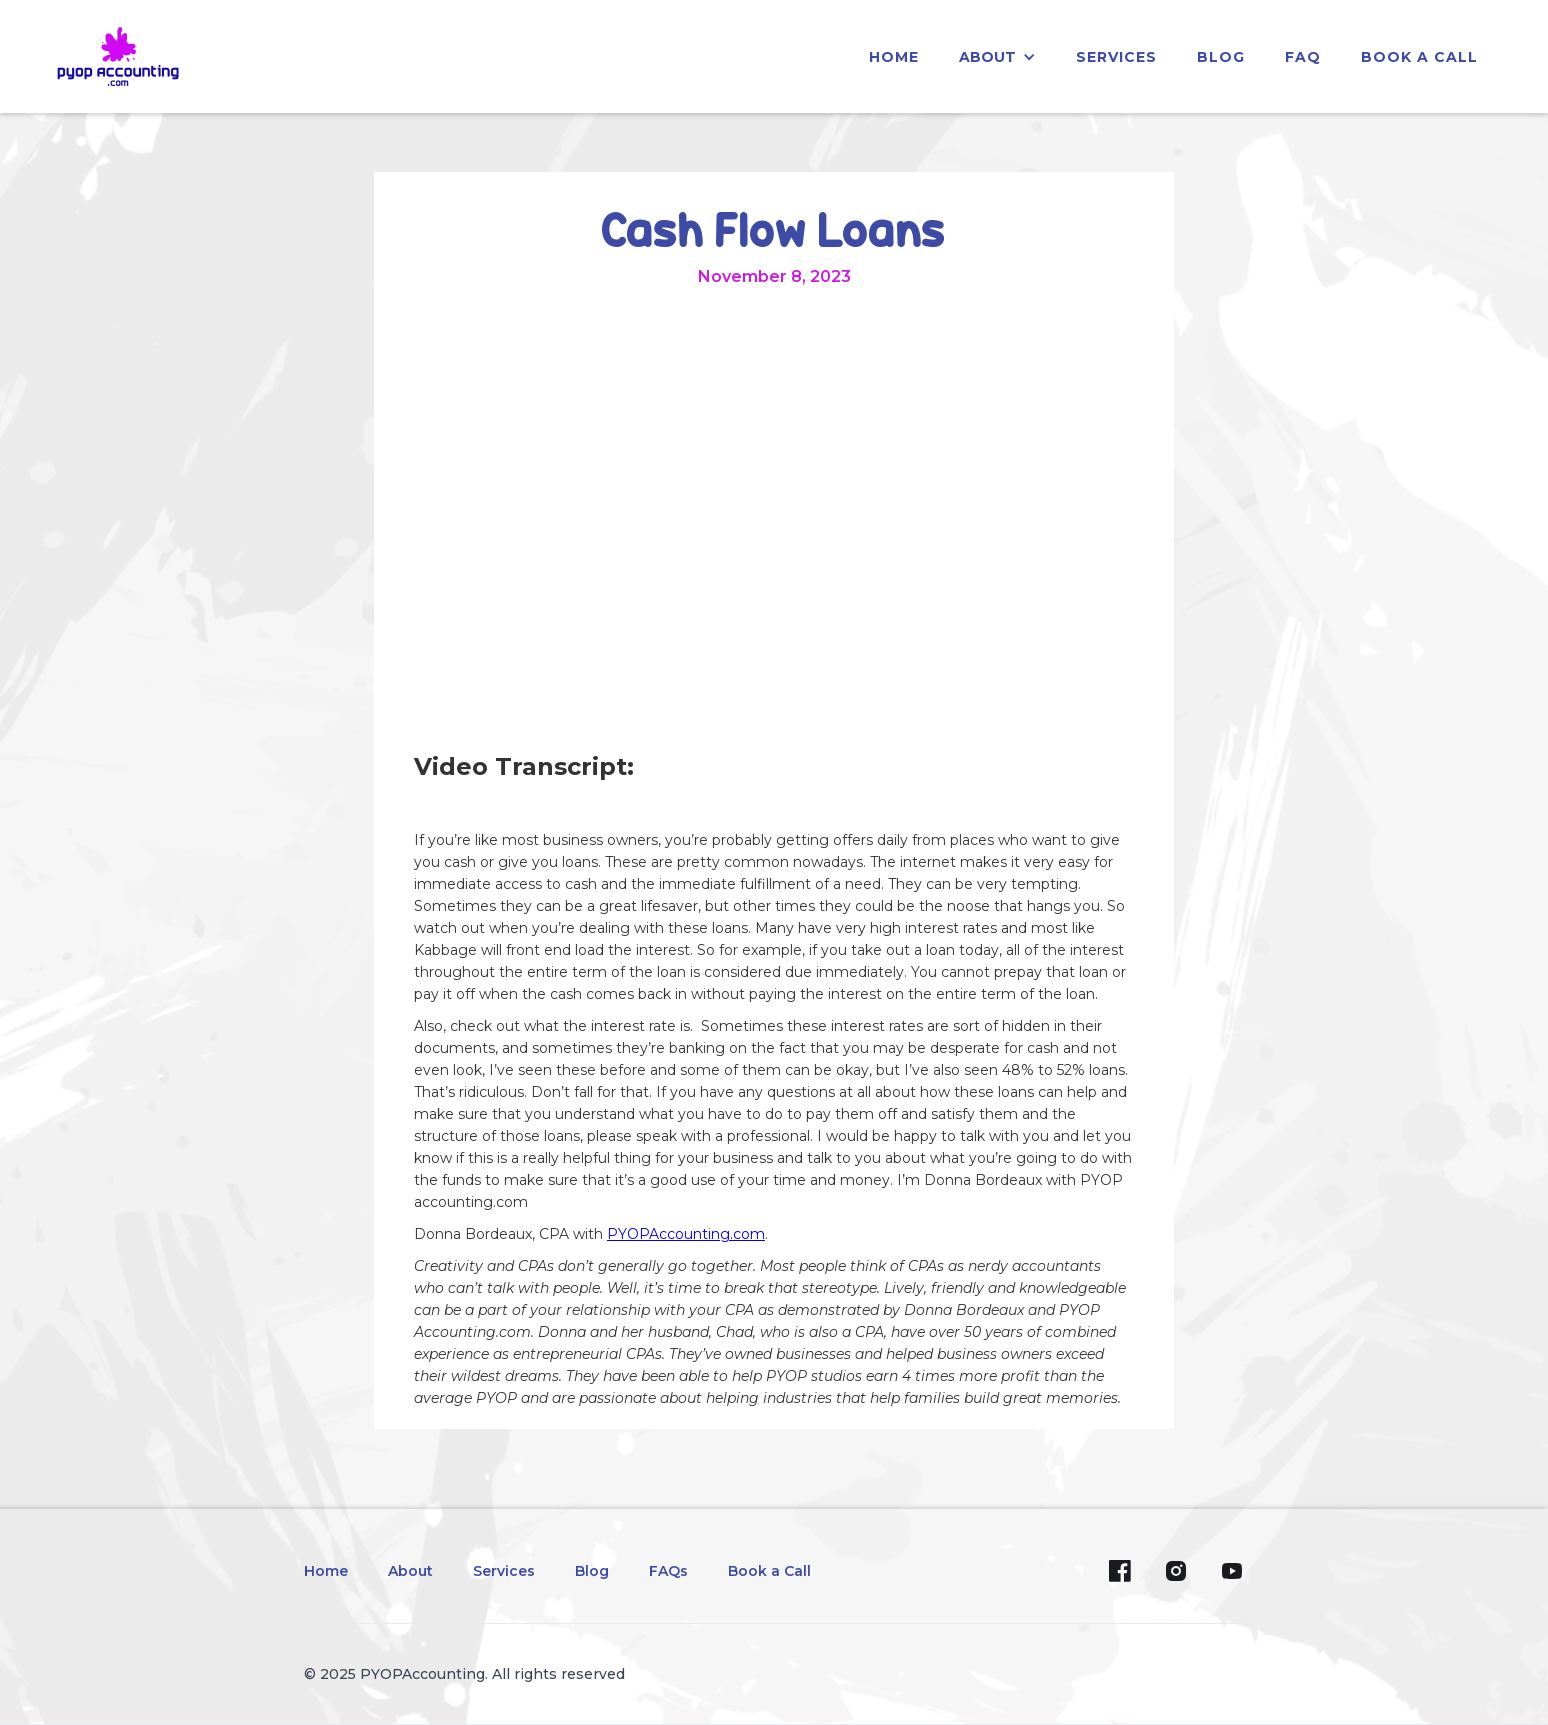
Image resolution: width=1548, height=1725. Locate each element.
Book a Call (1419, 57)
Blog (592, 1571)
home (894, 57)
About (410, 1571)
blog (1221, 57)
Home (326, 1571)
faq (1303, 57)
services (1116, 57)
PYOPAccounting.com (686, 1234)
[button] (997, 57)
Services (504, 1571)
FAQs (668, 1571)
